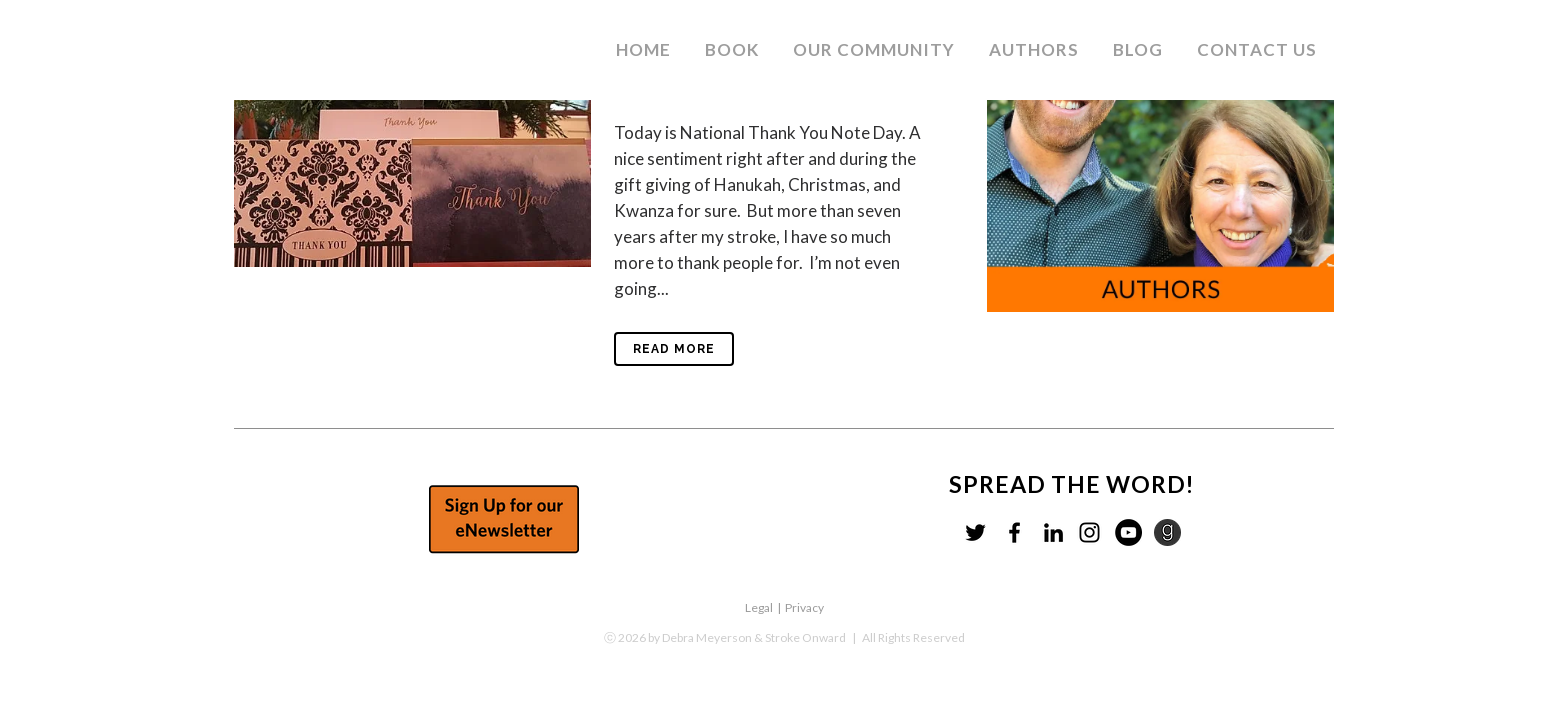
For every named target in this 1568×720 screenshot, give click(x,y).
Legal (759, 607)
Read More (674, 349)
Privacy (804, 607)
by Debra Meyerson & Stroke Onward (747, 637)
